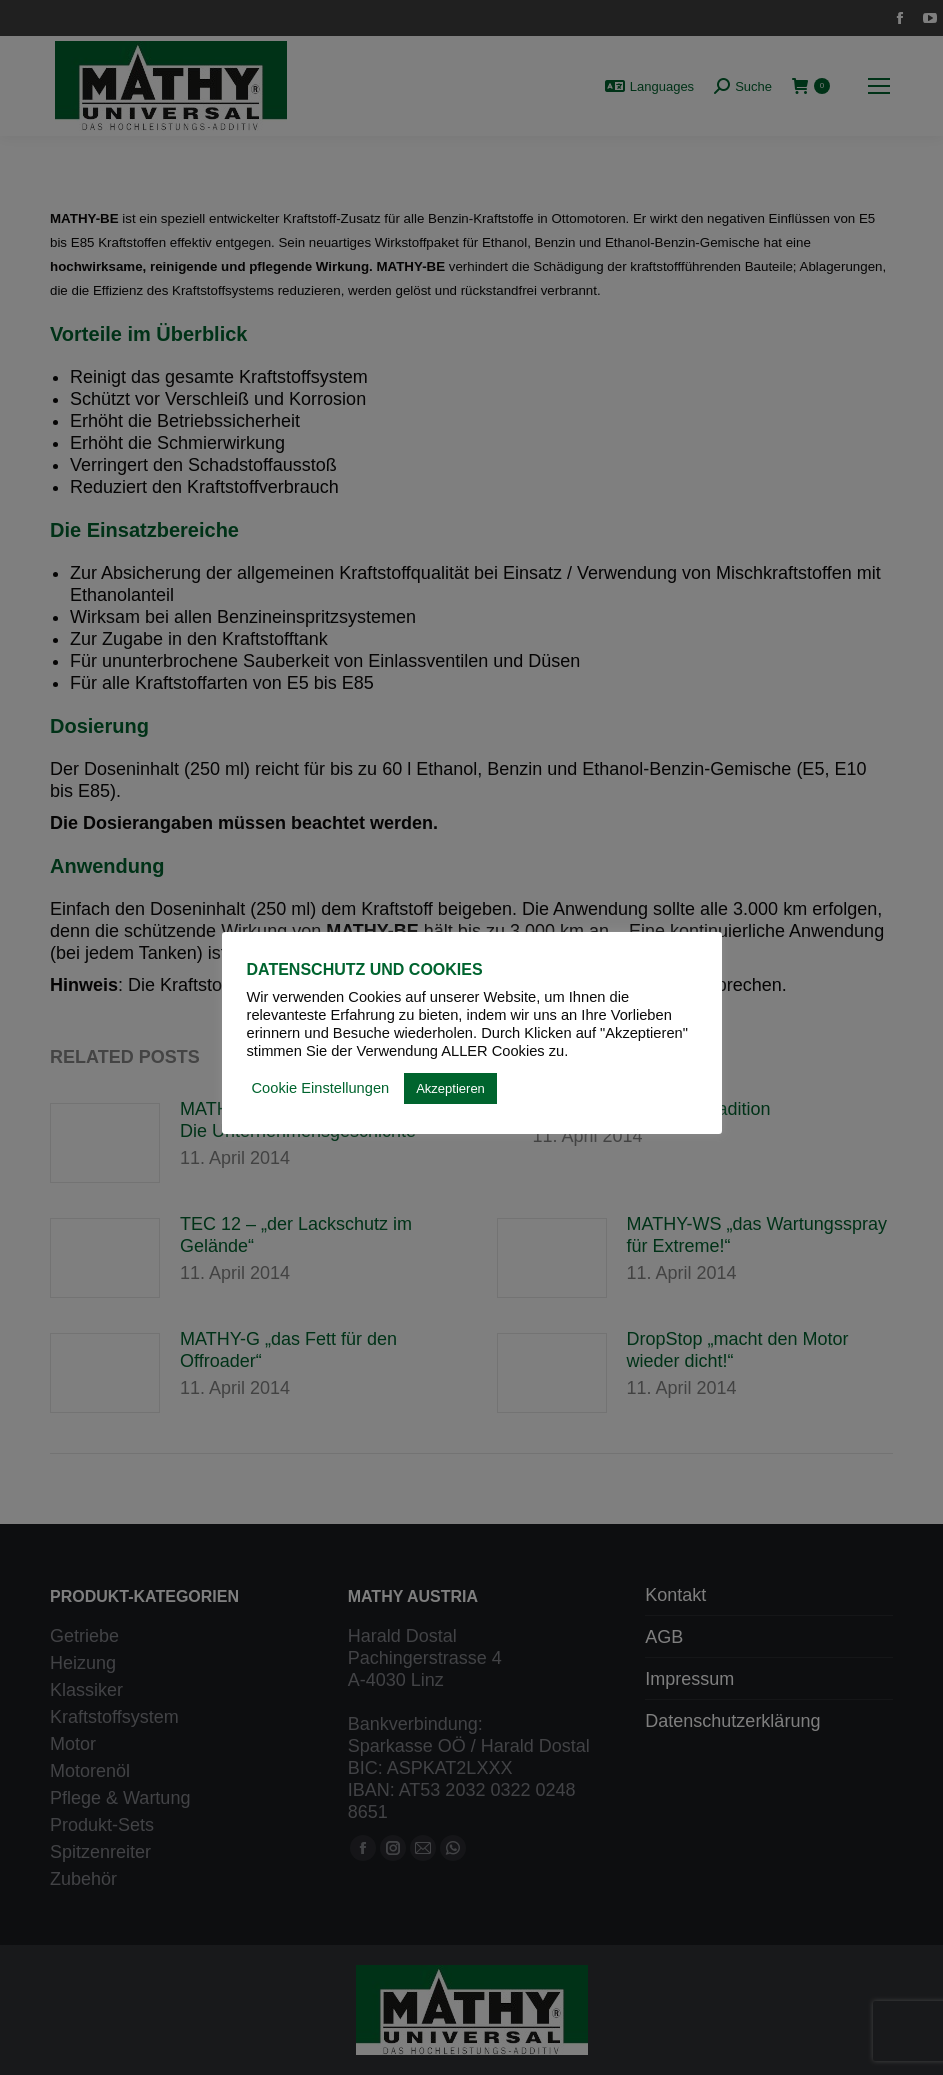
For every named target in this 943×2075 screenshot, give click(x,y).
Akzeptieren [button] (450, 1088)
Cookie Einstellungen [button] (321, 1088)
